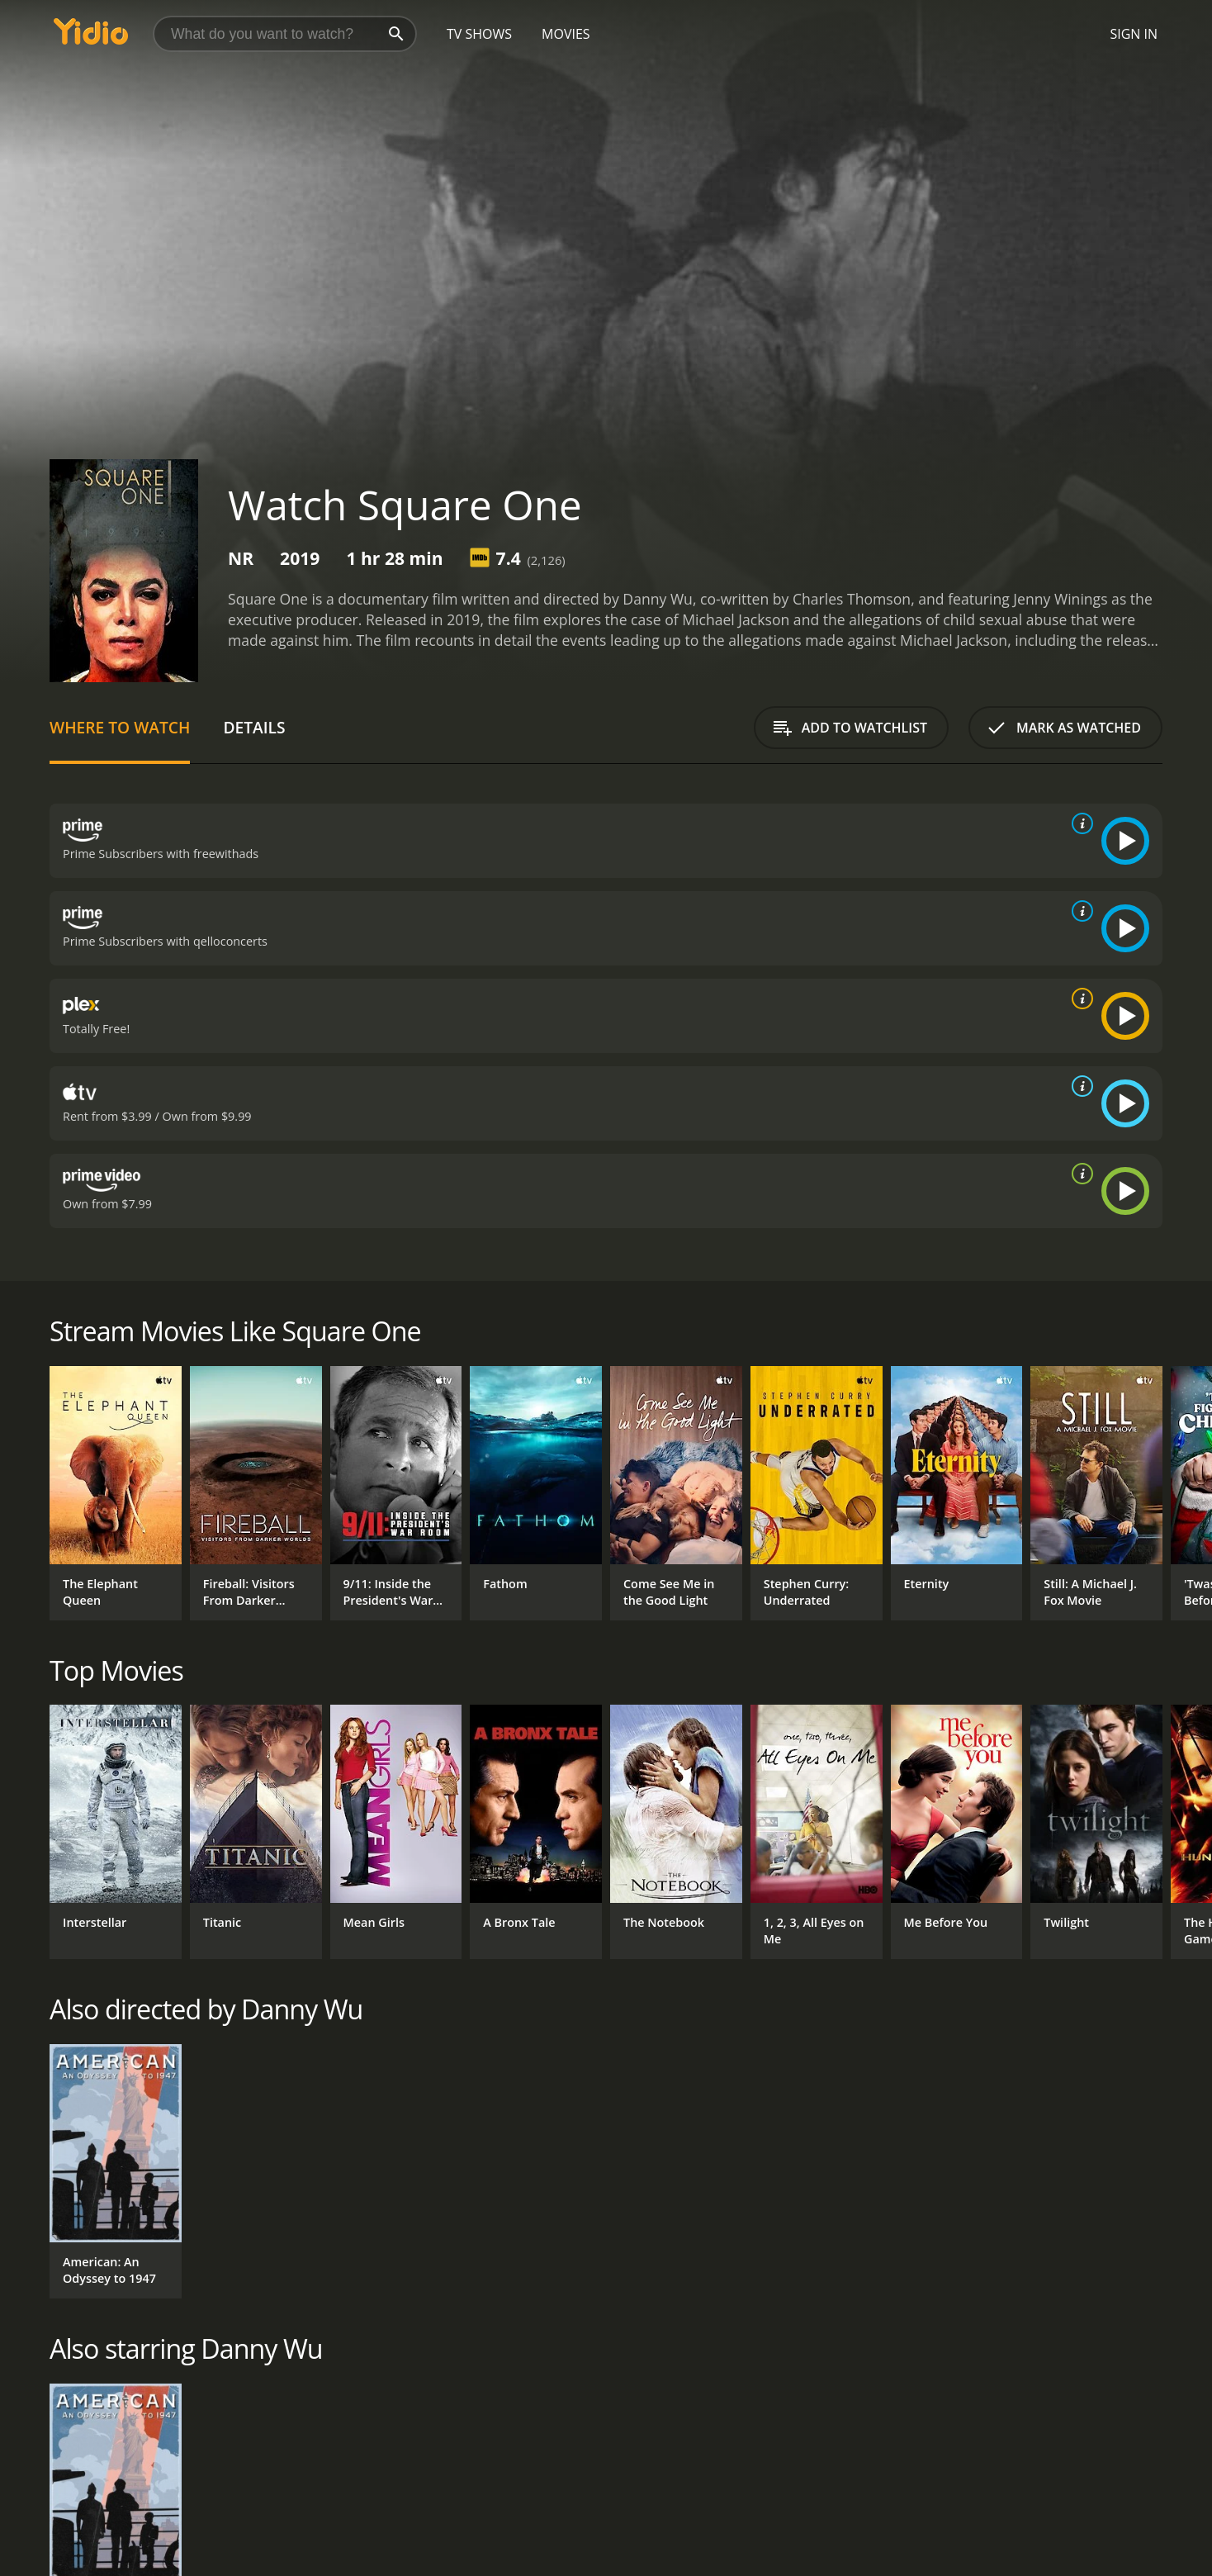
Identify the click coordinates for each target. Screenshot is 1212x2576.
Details (254, 727)
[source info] (1079, 823)
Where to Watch (120, 727)
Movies (566, 34)
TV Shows (479, 34)
